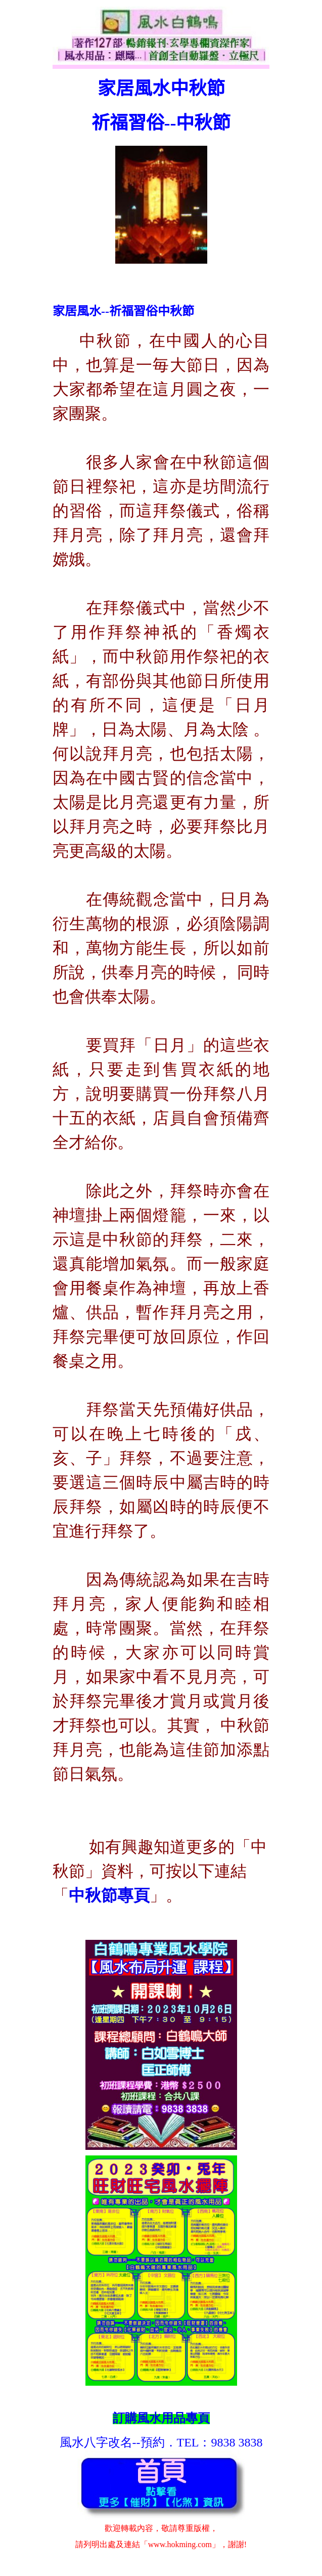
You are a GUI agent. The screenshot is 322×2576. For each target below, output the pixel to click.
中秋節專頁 (109, 1895)
